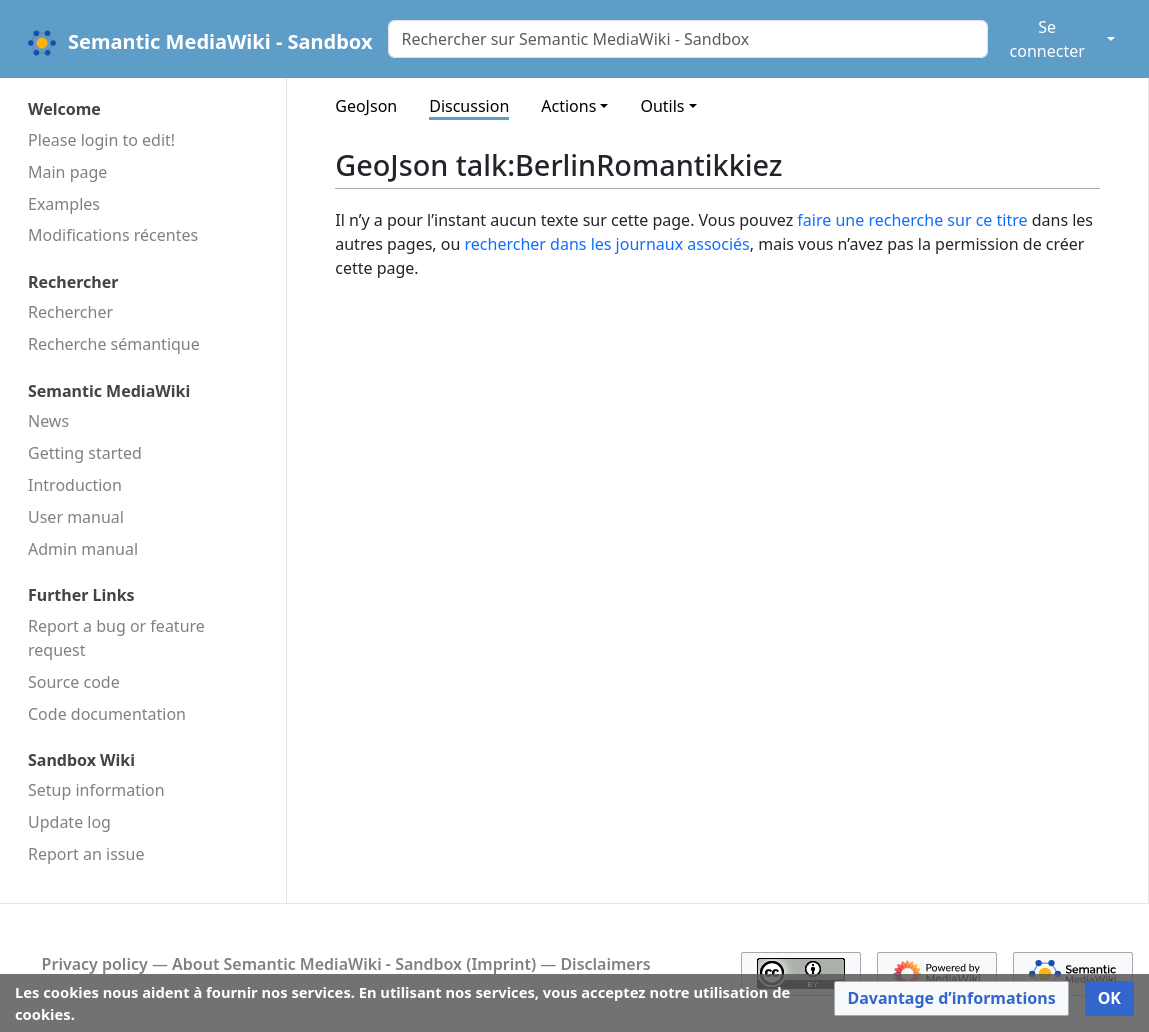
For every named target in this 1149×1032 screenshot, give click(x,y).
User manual (76, 517)
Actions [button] (568, 106)
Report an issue (86, 854)
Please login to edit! (101, 140)
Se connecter (1047, 39)
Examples (64, 204)
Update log (69, 822)
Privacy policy (95, 964)
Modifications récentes (113, 235)
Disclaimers (605, 964)
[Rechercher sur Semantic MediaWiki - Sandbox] (688, 39)
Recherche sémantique (114, 344)
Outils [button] (662, 106)
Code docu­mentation (107, 714)
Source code (74, 682)
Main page (67, 172)
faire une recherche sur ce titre (912, 220)
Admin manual (83, 549)
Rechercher (70, 312)
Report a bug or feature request (116, 638)
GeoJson (366, 106)
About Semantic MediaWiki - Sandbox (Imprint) (354, 964)
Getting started (85, 453)
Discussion (469, 106)
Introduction (75, 485)
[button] (951, 998)
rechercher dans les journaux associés (607, 244)
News (48, 421)
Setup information (96, 790)
